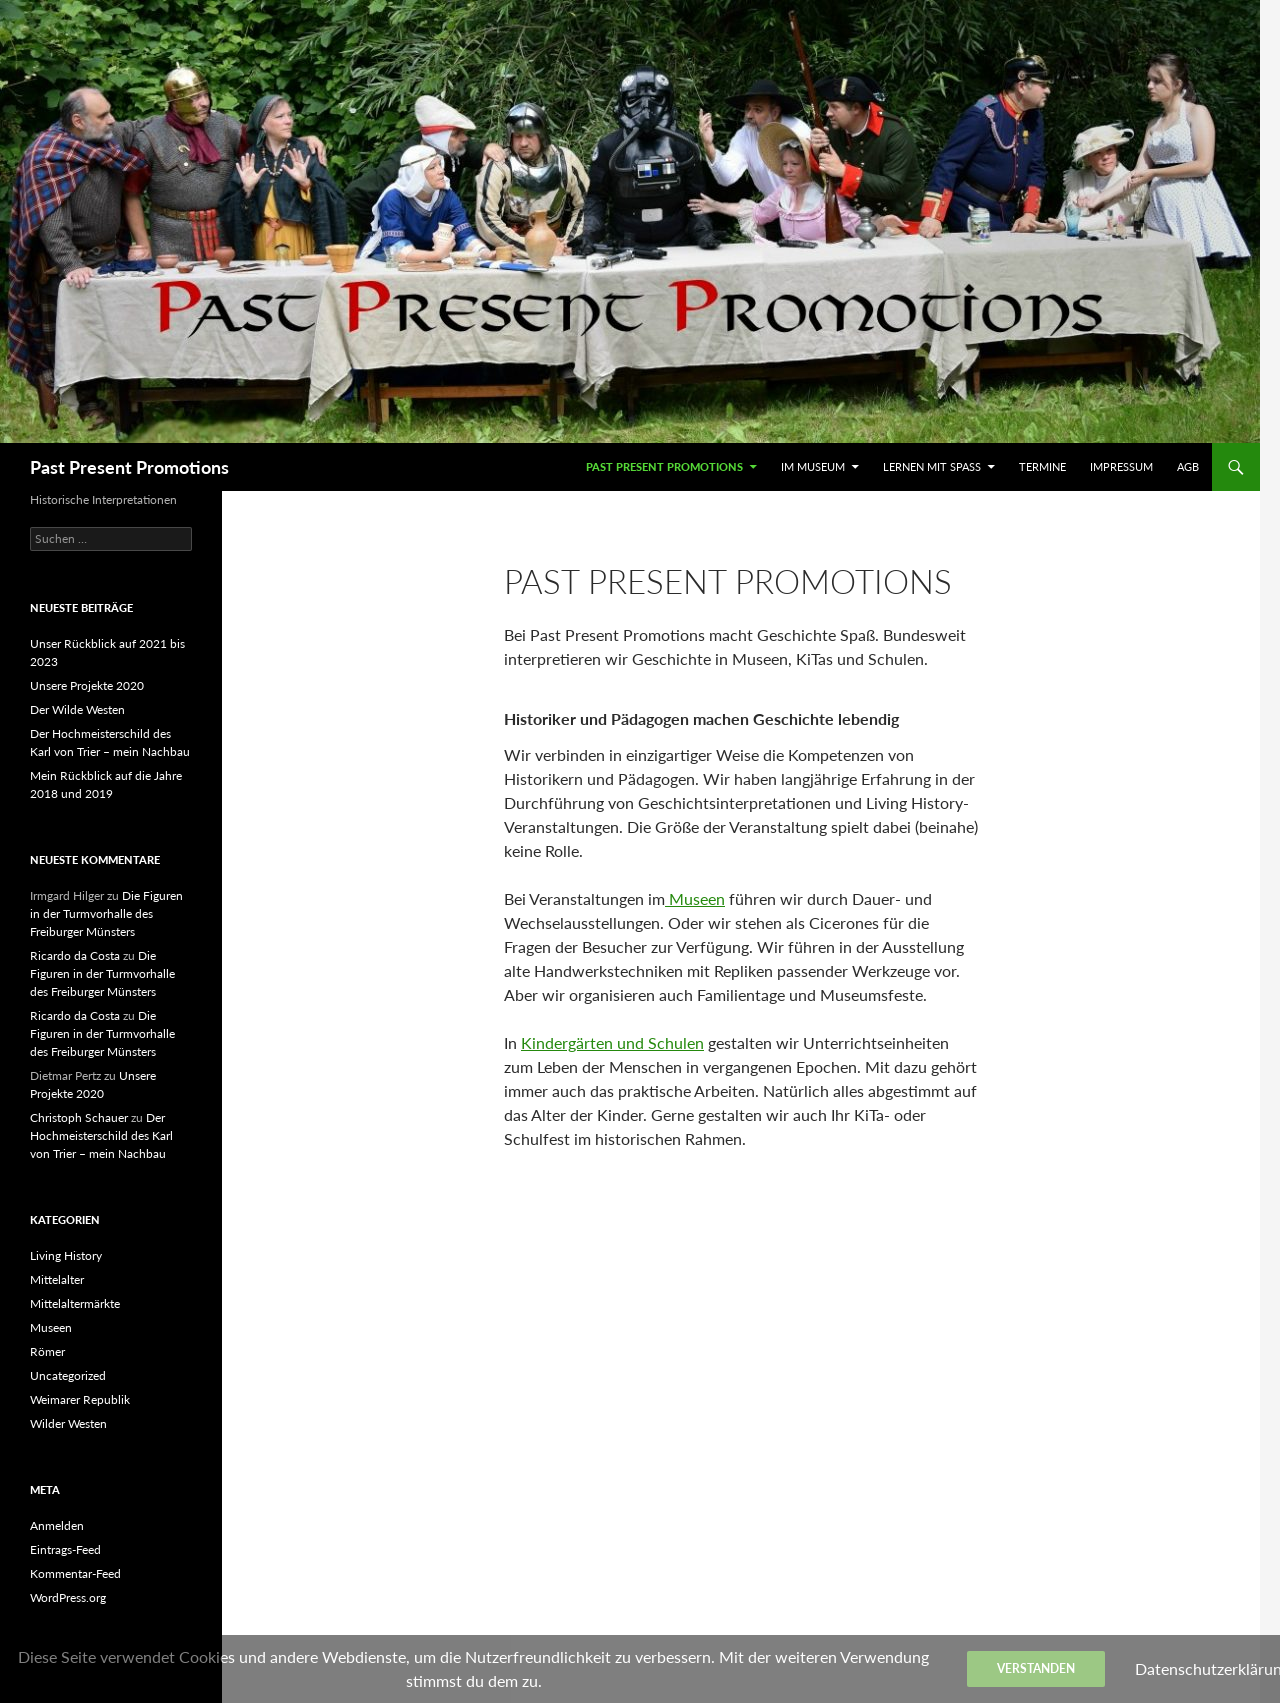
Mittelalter (57, 1279)
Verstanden (1036, 1668)
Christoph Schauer (79, 1117)
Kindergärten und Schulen (612, 1042)
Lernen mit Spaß (932, 466)
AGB (1188, 466)
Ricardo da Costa (75, 955)
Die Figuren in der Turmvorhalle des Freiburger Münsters (106, 913)
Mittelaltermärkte (75, 1303)
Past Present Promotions (129, 467)
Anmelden (57, 1525)
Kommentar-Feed (75, 1573)
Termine (1042, 466)
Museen (695, 898)
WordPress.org (68, 1597)
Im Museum (813, 466)
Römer (47, 1351)
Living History (66, 1255)
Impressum (1121, 466)
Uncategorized (68, 1375)
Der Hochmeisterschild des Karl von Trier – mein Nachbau (101, 1135)
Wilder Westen (68, 1423)
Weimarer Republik (80, 1399)
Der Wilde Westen (77, 709)
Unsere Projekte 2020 (87, 685)
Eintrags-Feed (65, 1549)
